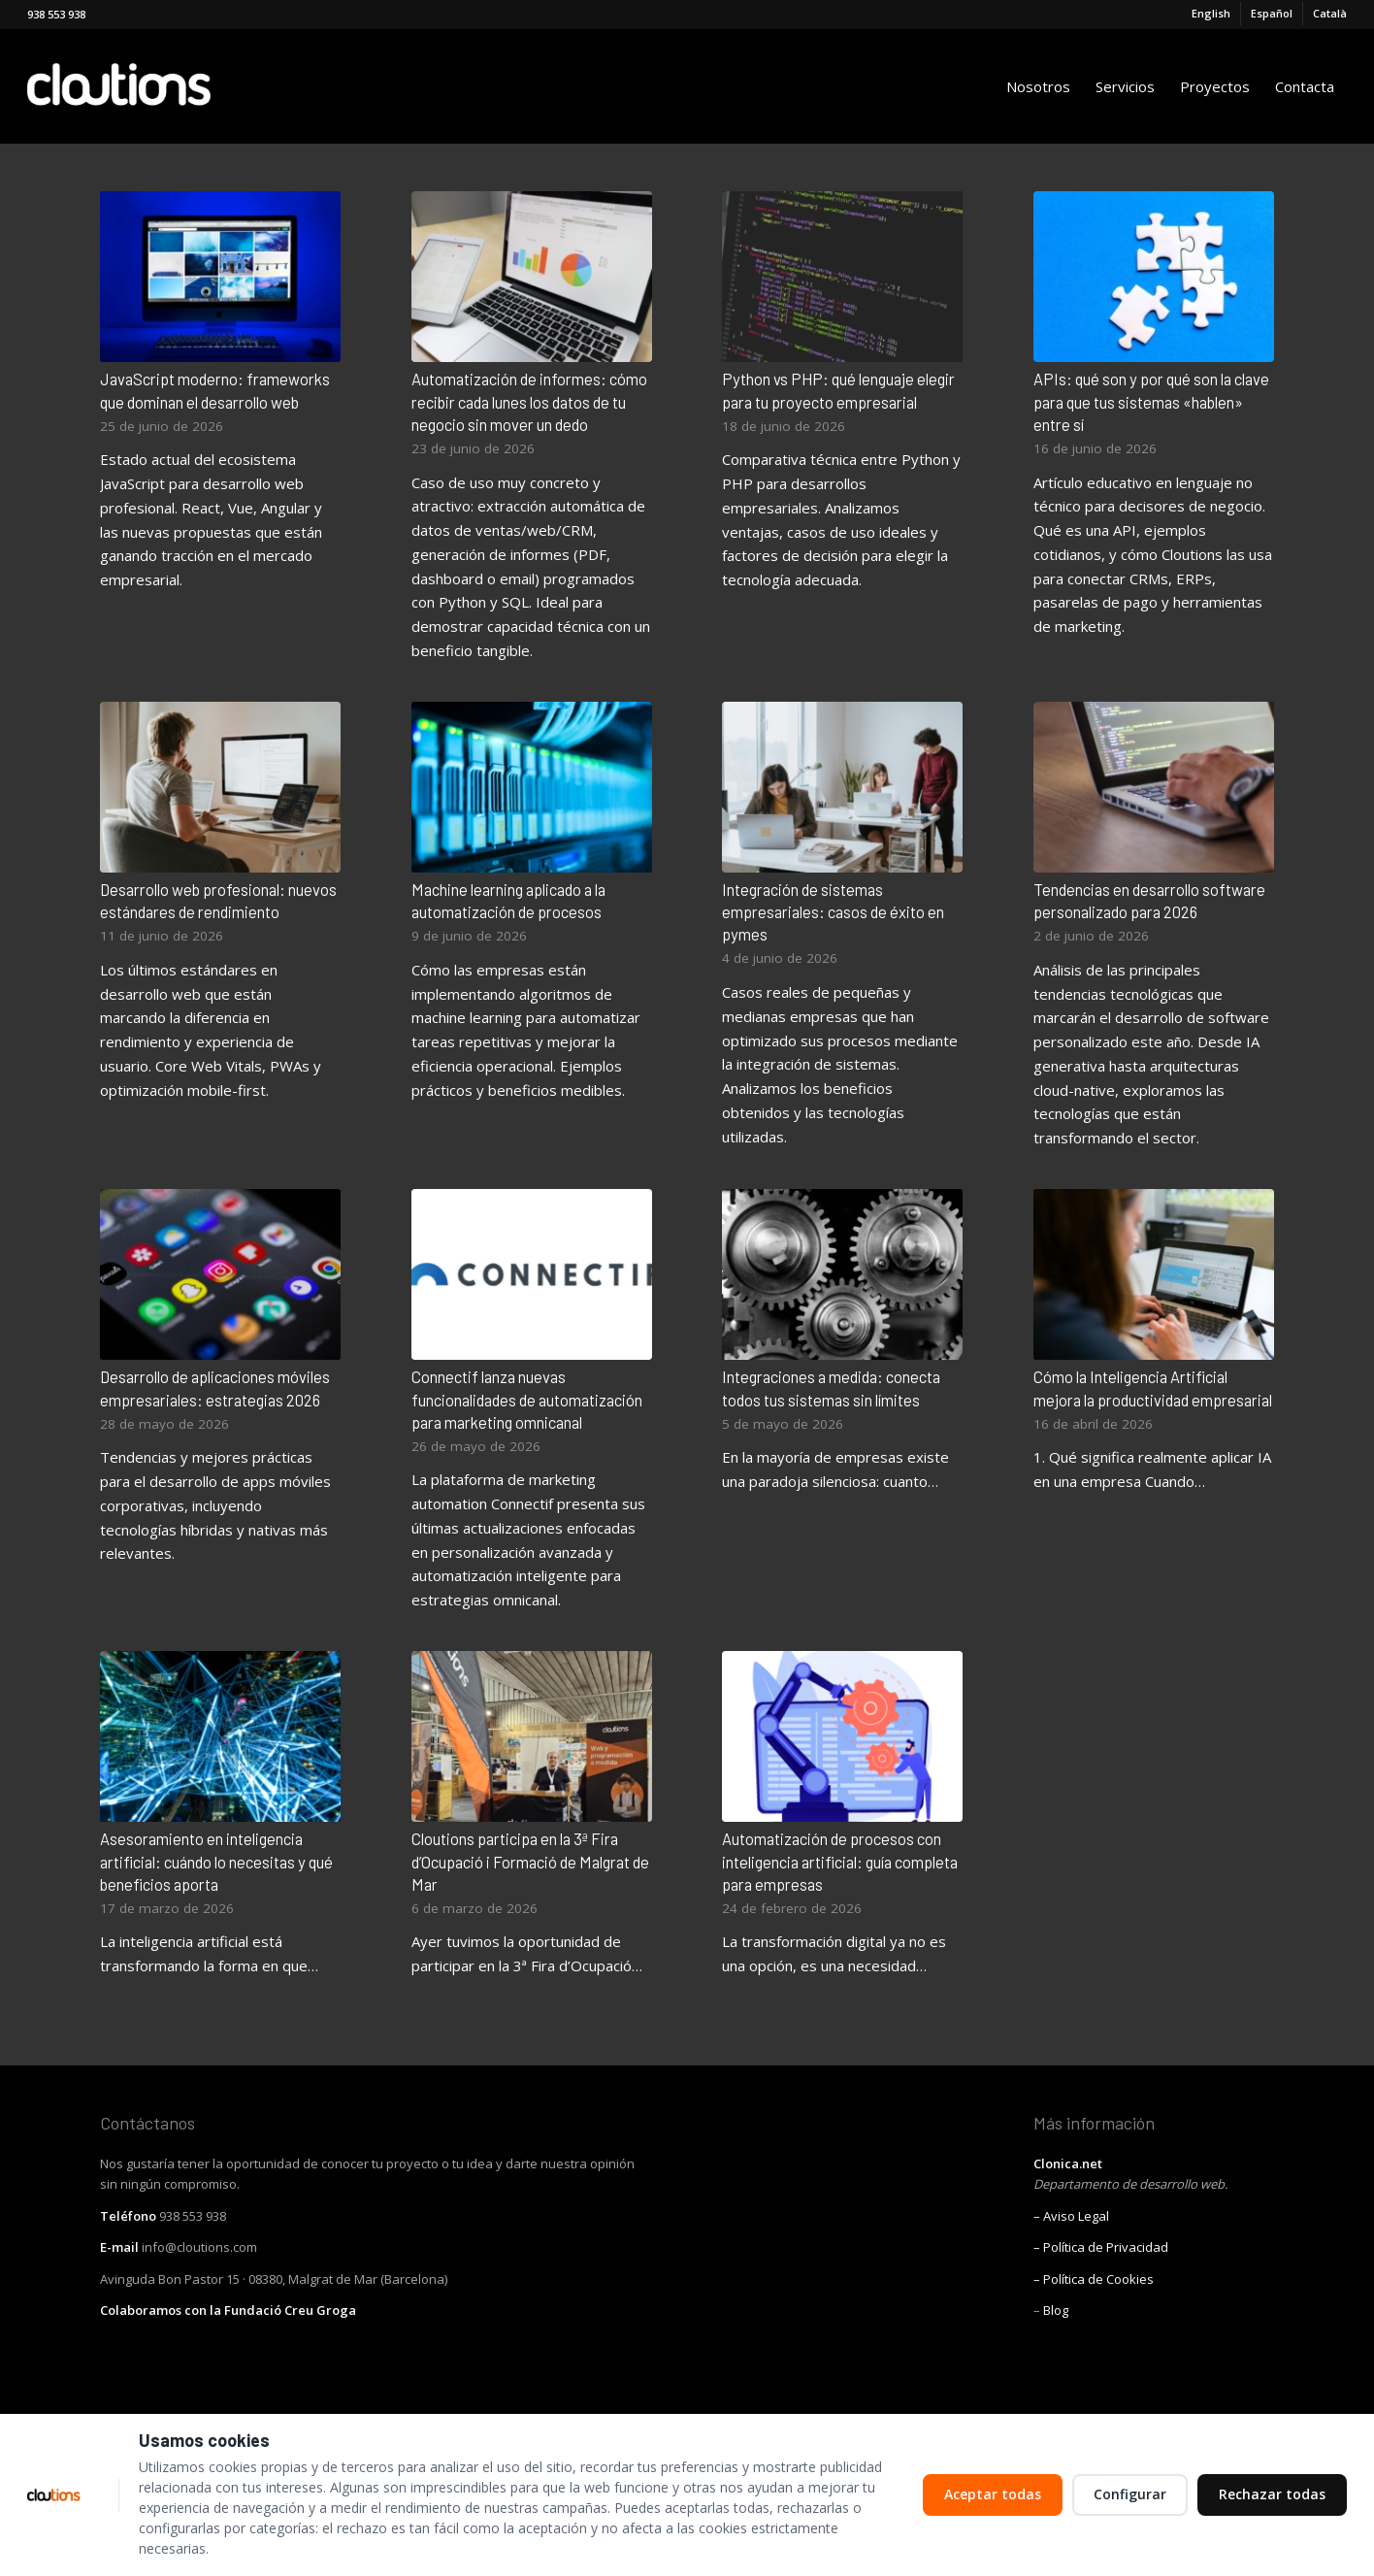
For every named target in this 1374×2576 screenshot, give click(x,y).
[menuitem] (1211, 13)
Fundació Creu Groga (290, 2310)
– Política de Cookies (1093, 2279)
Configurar (1130, 2494)
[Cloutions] (152, 86)
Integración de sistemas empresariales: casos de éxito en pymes (833, 911)
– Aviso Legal (1071, 2216)
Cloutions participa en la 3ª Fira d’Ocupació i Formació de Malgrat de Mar (530, 1861)
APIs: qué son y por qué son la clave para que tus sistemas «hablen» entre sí (1151, 401)
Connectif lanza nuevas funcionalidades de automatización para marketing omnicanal (526, 1399)
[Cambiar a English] (1211, 13)
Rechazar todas (1272, 2494)
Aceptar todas (992, 2494)
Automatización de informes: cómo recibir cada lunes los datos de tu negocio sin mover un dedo (529, 401)
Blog (1055, 2310)
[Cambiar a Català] (1330, 13)
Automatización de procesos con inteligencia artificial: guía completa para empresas (840, 1861)
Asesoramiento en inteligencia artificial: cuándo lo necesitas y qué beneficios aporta (216, 1861)
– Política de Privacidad (1100, 2247)
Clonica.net (1067, 2163)
